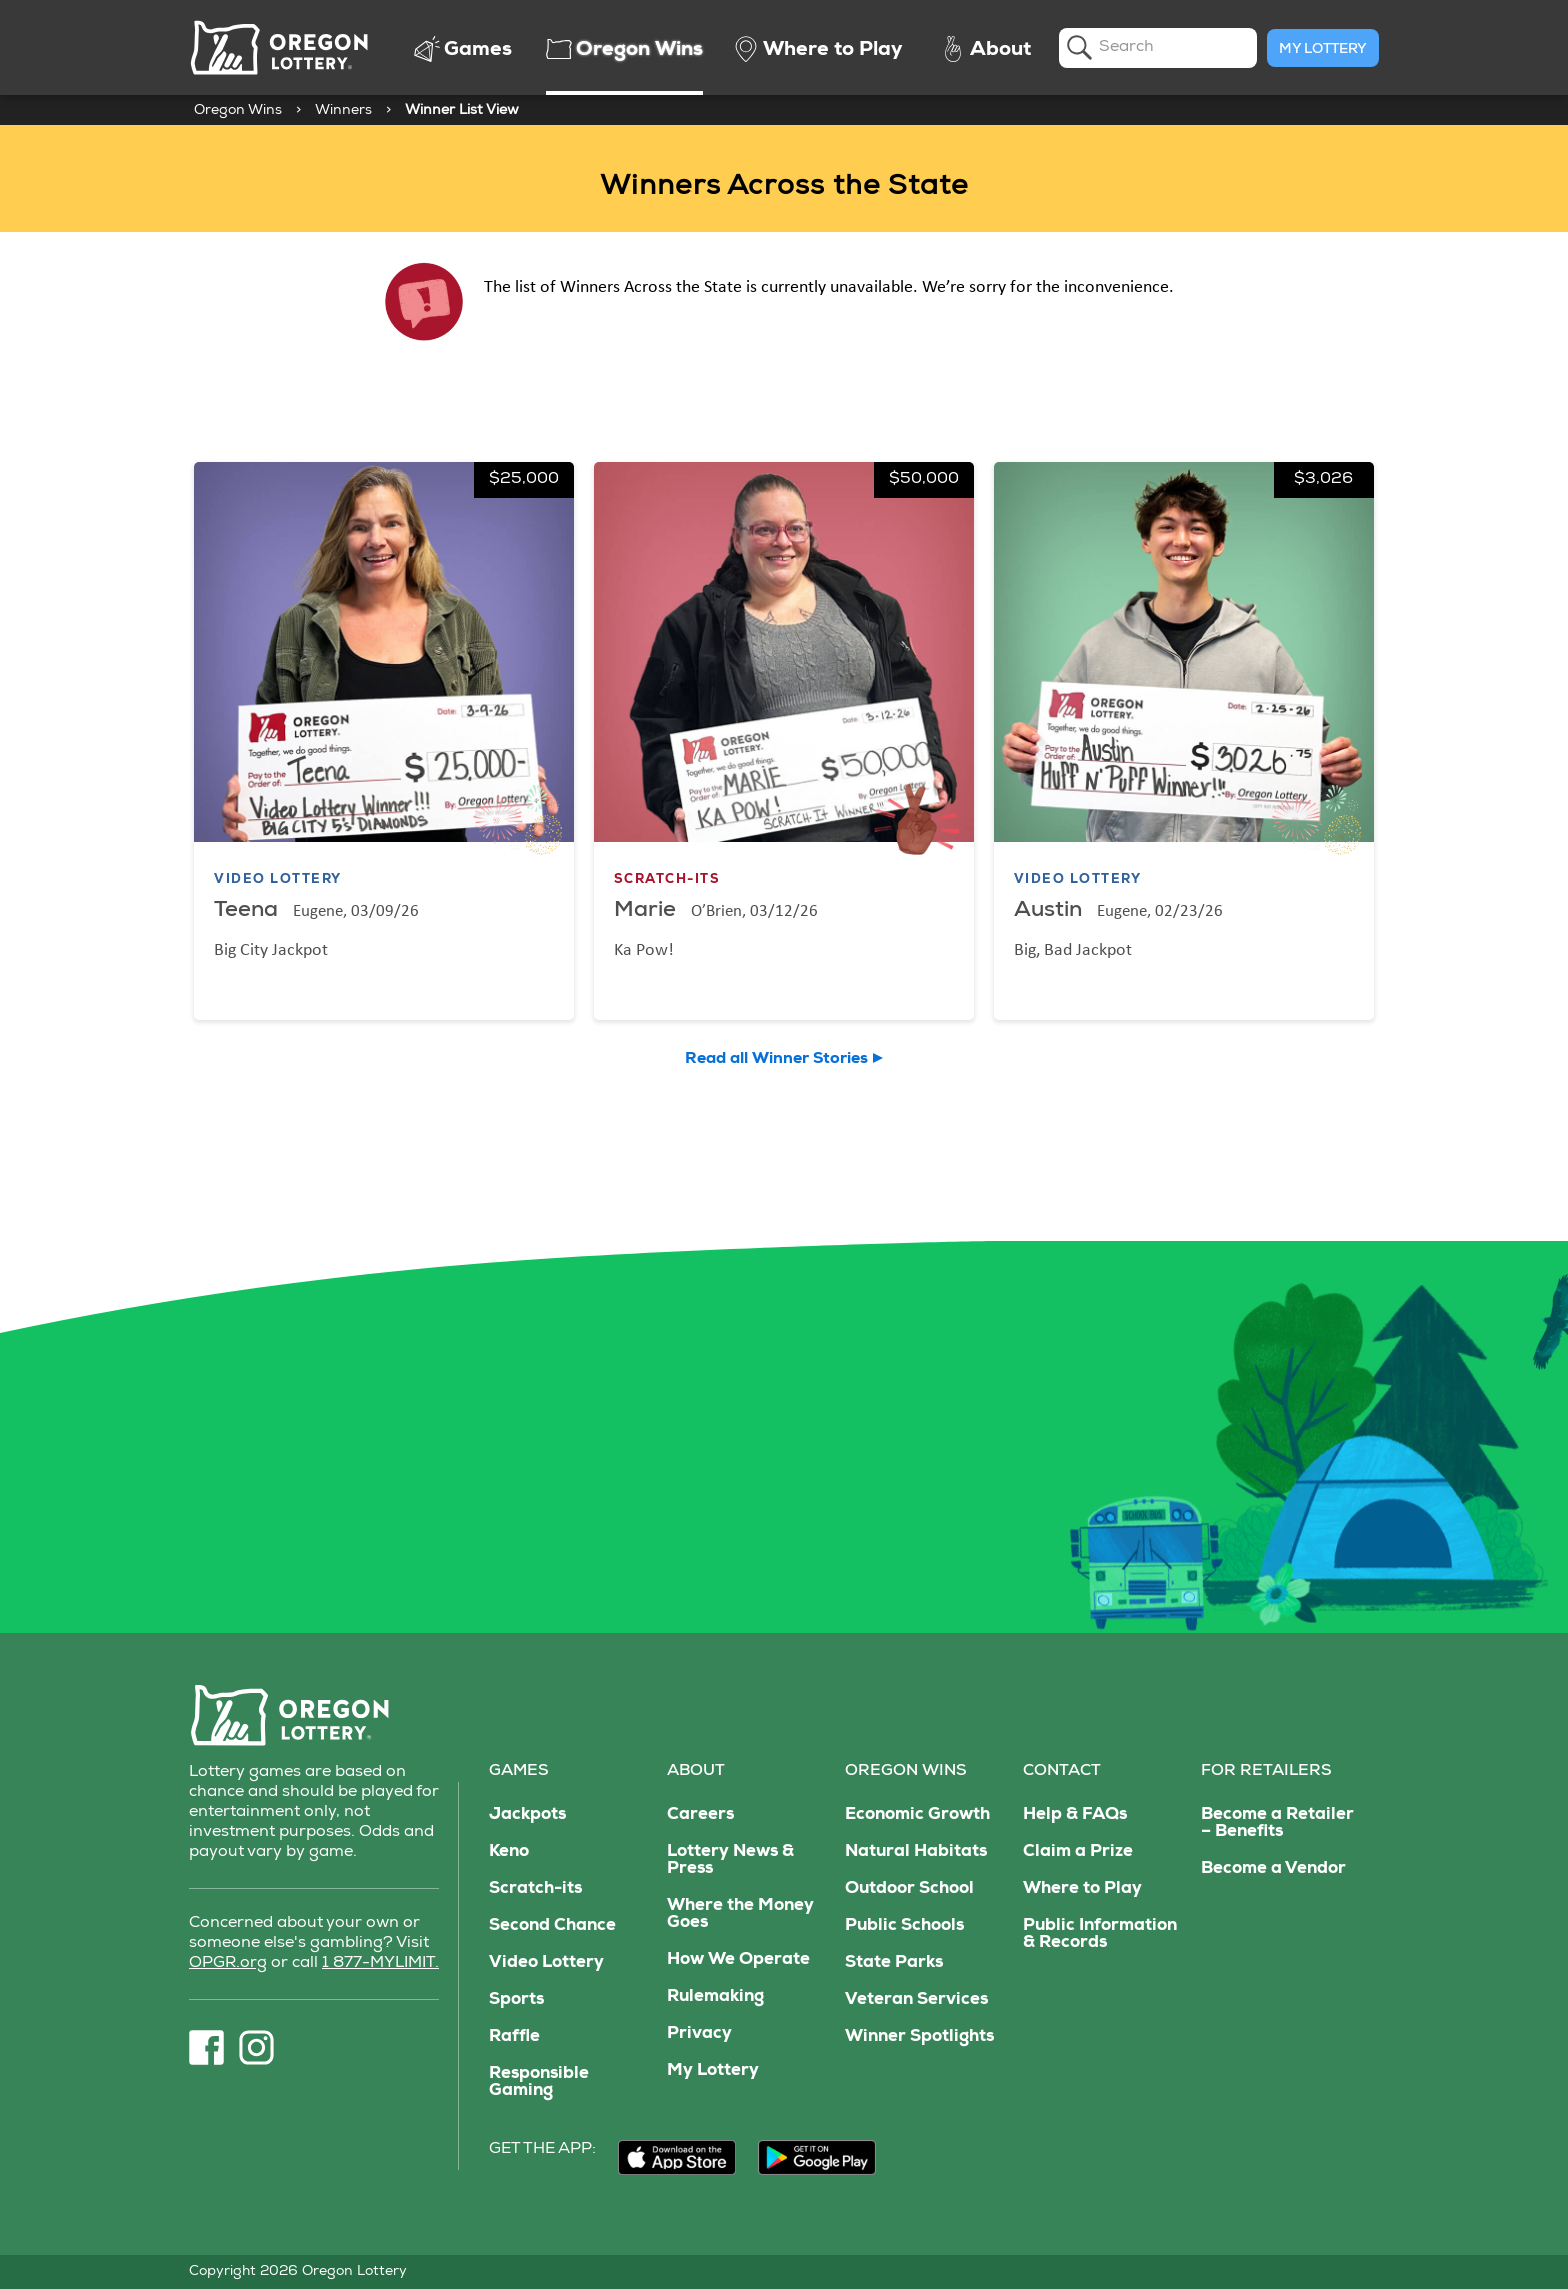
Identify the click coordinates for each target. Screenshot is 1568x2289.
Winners (343, 111)
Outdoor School (909, 1889)
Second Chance (552, 1926)
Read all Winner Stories (776, 1060)
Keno (509, 1852)
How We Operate (738, 1960)
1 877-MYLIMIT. (380, 1964)
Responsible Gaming (539, 2083)
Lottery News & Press (730, 1861)
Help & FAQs (1075, 1815)
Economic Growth (917, 1815)
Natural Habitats (916, 1852)
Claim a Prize (1078, 1852)
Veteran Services (916, 2000)
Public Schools (904, 1926)
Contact (1062, 1772)
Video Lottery (546, 1963)
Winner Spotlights (919, 2037)
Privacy (699, 2034)
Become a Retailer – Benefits (1277, 1824)
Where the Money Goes (740, 1915)
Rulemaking (715, 1997)
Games (519, 1772)
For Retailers (1266, 1772)
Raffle (514, 2037)
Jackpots (527, 1815)
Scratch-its (535, 1889)
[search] (1158, 48)
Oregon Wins (238, 111)
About (696, 1772)
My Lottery (1323, 50)
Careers (700, 1815)
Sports (516, 2000)
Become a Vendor (1273, 1869)
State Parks (894, 1963)
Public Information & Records (1100, 1935)
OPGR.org (228, 1964)
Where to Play (1082, 1889)
